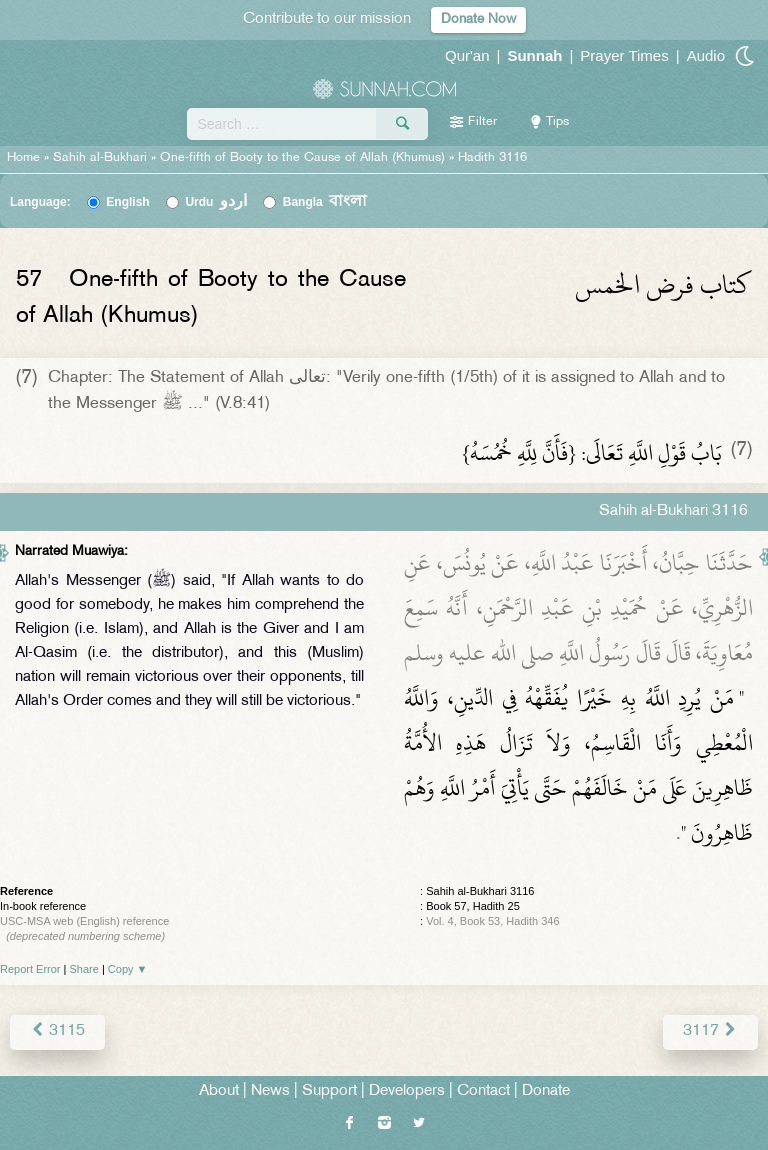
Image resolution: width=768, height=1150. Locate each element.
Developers (407, 1091)
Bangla (325, 202)
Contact (483, 1091)
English (127, 202)
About (219, 1091)
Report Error (30, 969)
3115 (57, 1031)
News (270, 1091)
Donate (546, 1091)
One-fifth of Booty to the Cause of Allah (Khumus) (302, 158)
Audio (706, 55)
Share (84, 969)
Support (329, 1091)
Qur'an (467, 55)
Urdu (216, 202)
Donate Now (478, 19)
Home (23, 158)
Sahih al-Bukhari (100, 158)
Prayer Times (624, 55)
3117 (710, 1031)
